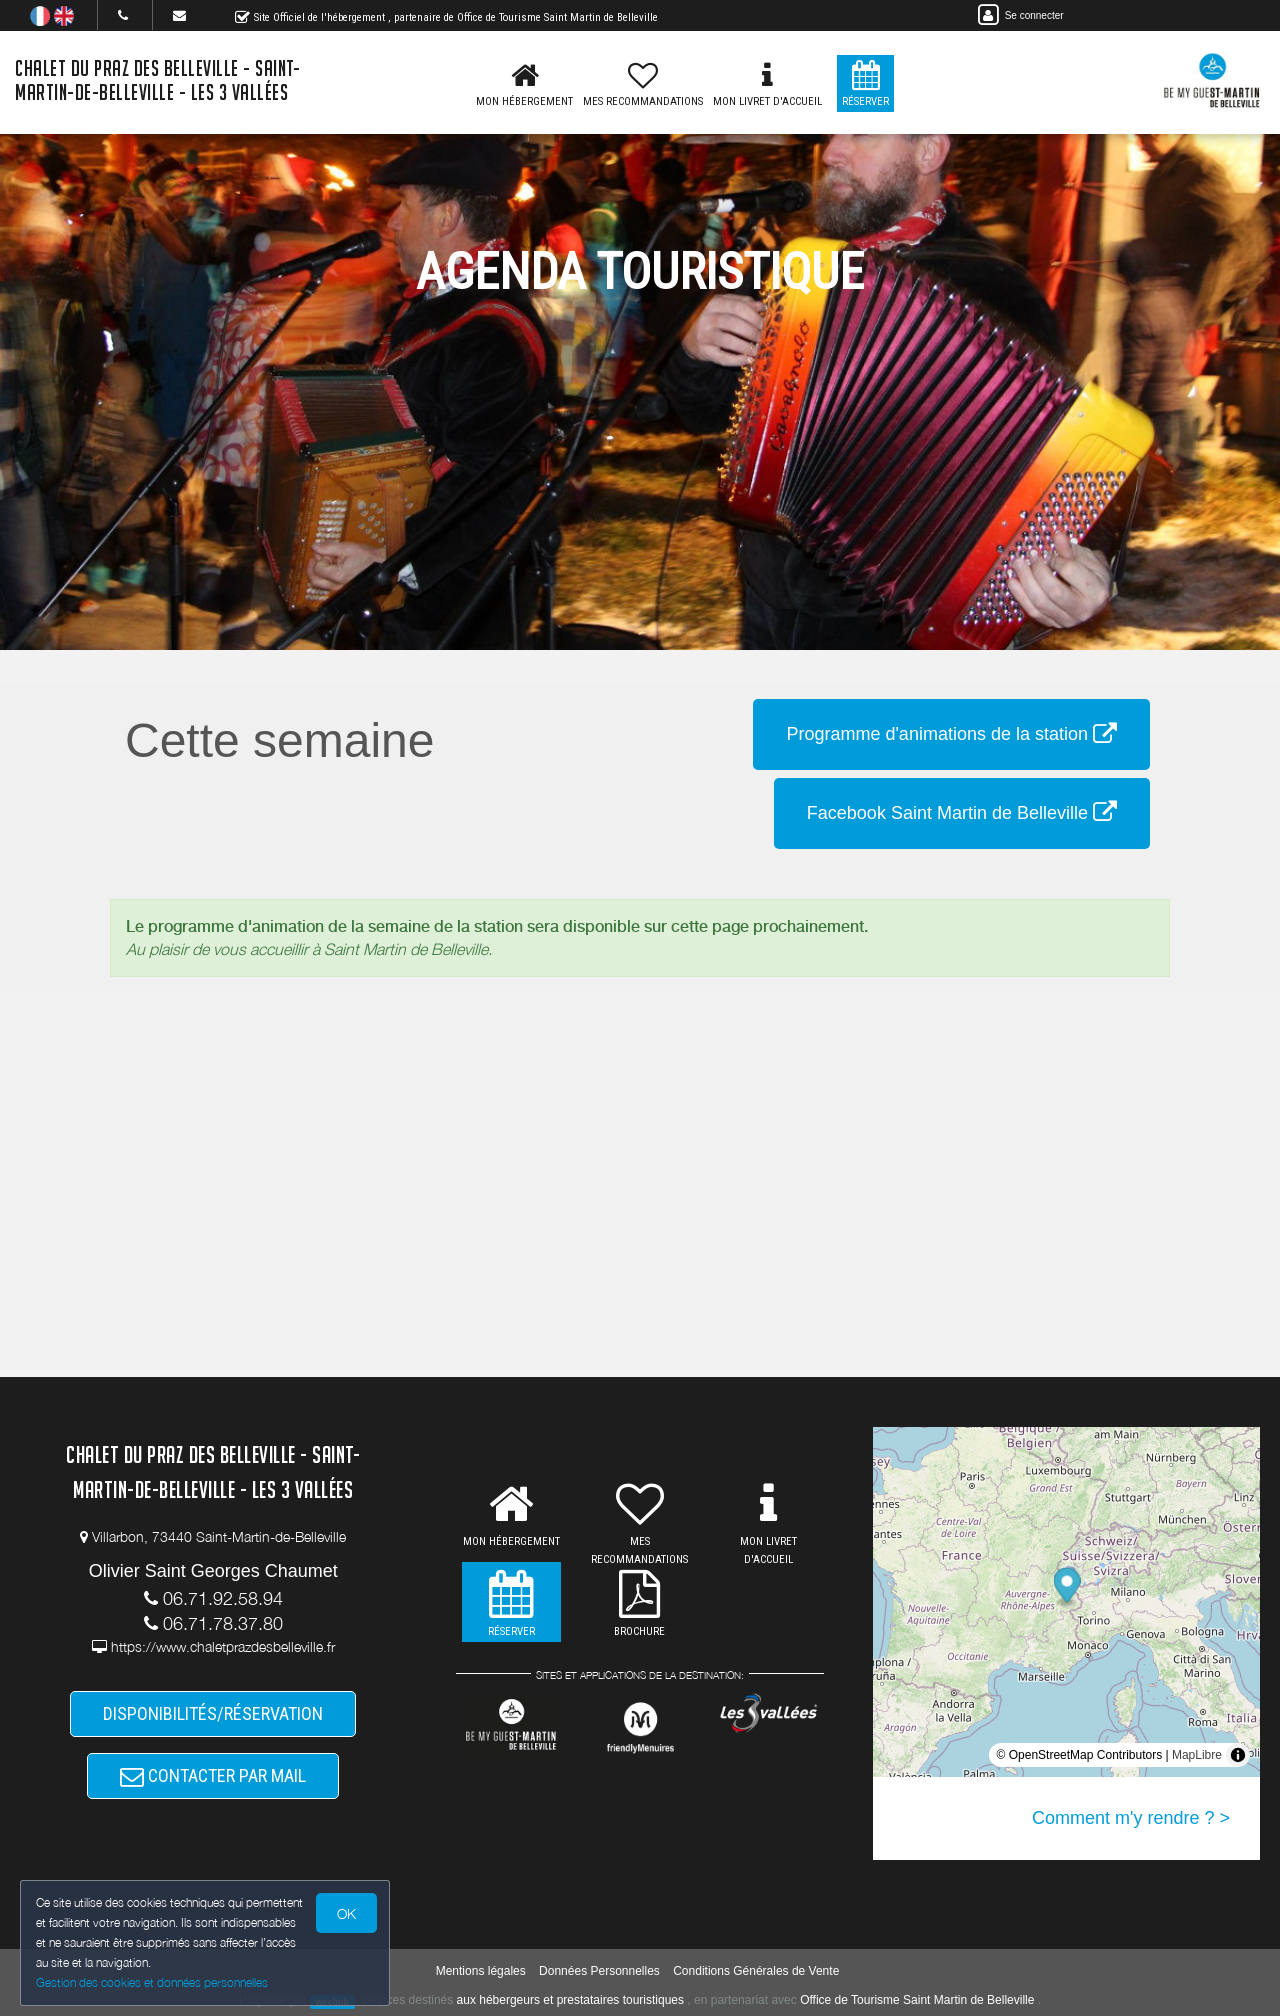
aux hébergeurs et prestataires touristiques (570, 2000)
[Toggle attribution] (1238, 1755)
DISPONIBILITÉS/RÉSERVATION (213, 1713)
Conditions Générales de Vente (756, 1971)
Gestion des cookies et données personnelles (152, 1982)
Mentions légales (481, 1971)
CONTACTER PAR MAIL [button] (213, 1775)
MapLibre (1197, 1755)
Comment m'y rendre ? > (1131, 1818)
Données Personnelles (599, 1971)
